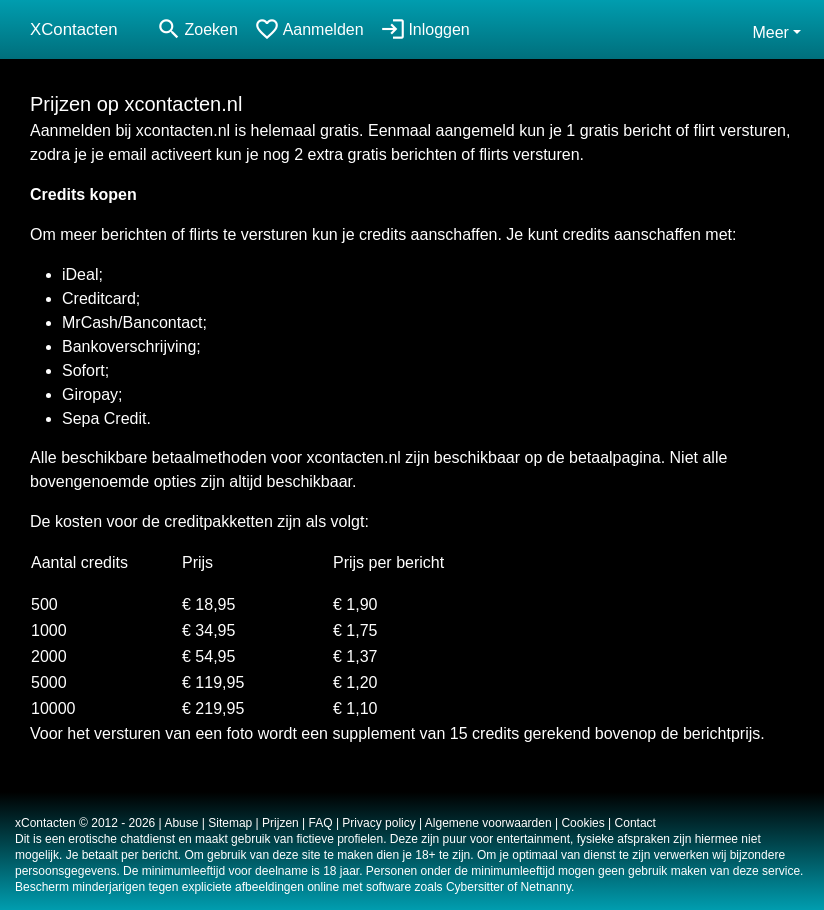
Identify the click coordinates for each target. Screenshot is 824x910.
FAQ (321, 823)
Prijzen (280, 823)
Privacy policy (378, 823)
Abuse (181, 823)
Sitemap (230, 823)
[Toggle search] (197, 29)
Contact (635, 823)
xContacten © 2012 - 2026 (85, 823)
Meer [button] (770, 32)
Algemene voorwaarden (488, 823)
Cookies (582, 823)
